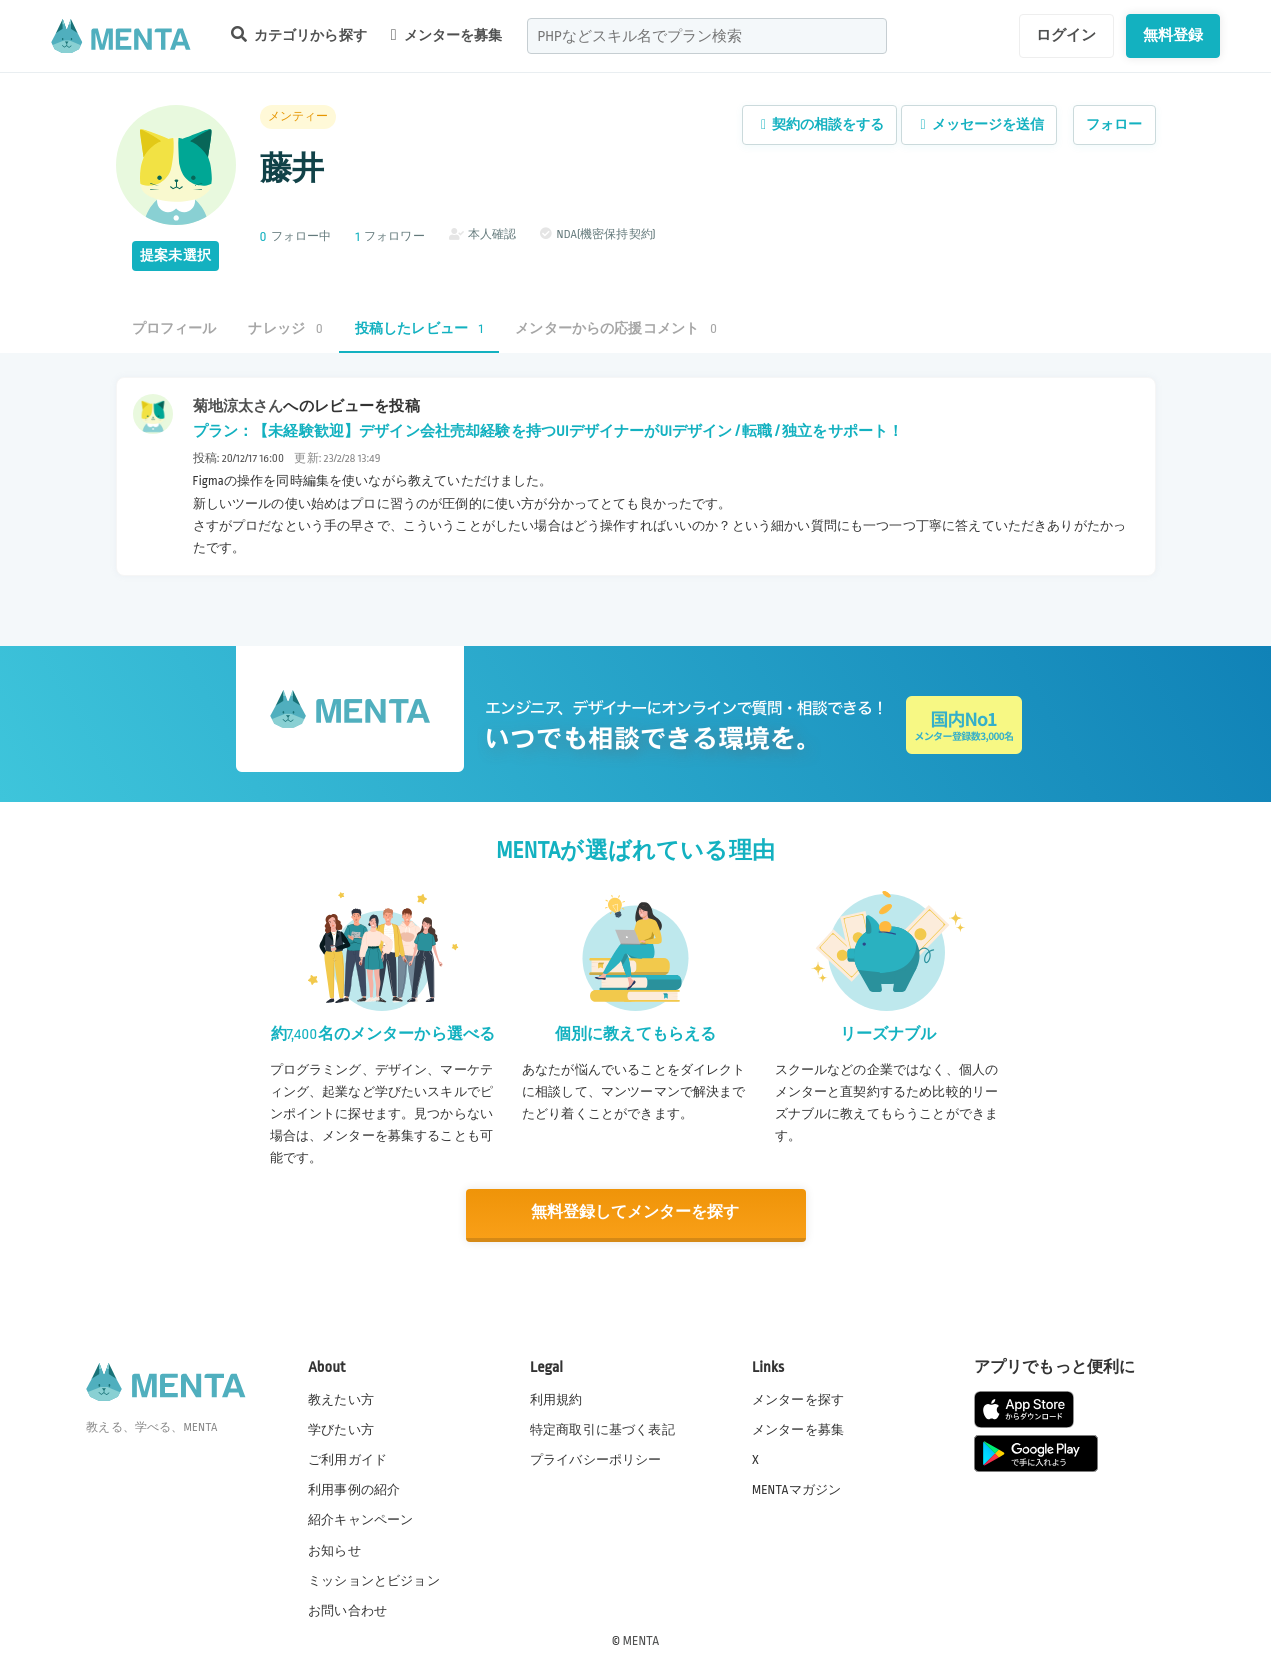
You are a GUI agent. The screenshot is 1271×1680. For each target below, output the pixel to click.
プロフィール (174, 328)
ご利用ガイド (347, 1459)
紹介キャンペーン (360, 1519)
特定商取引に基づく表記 (602, 1429)
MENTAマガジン (796, 1489)
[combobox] (707, 36)
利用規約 (556, 1398)
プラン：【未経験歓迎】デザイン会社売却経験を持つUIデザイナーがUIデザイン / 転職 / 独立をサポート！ (548, 431)
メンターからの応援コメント (616, 328)
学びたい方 (341, 1429)
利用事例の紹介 (354, 1489)
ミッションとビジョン (374, 1579)
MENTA (641, 1639)
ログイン (1066, 35)
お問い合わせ (347, 1609)
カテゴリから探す (299, 34)
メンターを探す (798, 1398)
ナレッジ (285, 328)
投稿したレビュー (419, 328)
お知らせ (334, 1549)
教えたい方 (341, 1398)
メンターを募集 (447, 35)
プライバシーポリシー (596, 1459)
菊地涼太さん (238, 406)
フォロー (1114, 124)
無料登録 (1173, 35)
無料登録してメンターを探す (636, 1212)
